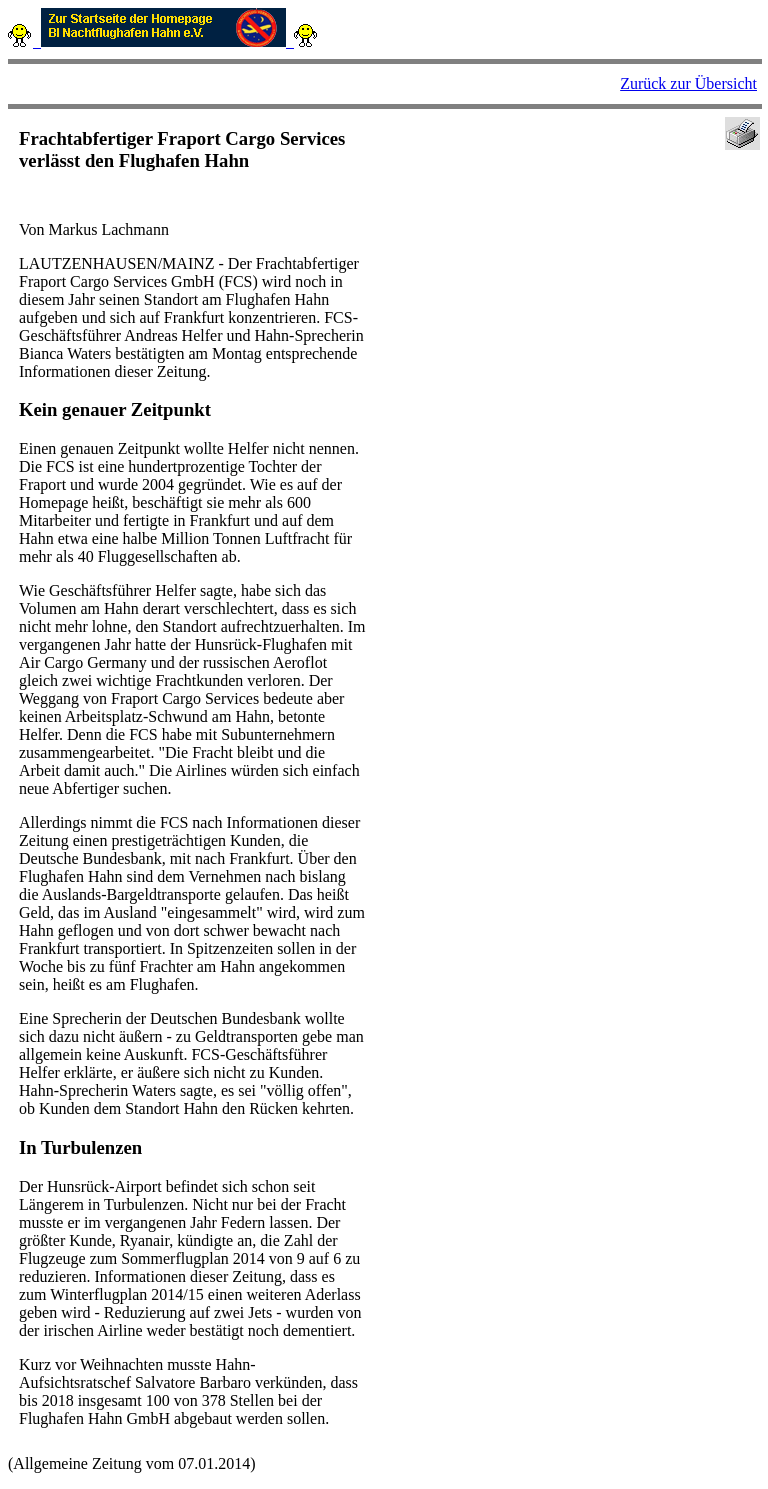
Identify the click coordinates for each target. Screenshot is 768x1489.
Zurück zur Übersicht (688, 83)
